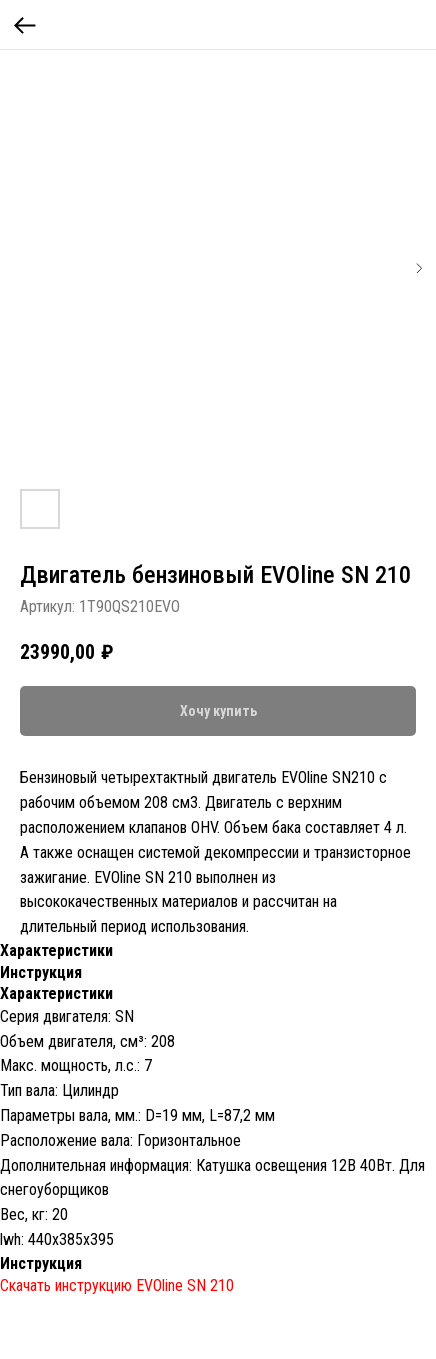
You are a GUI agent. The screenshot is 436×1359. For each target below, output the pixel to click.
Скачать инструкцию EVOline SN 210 (117, 1285)
